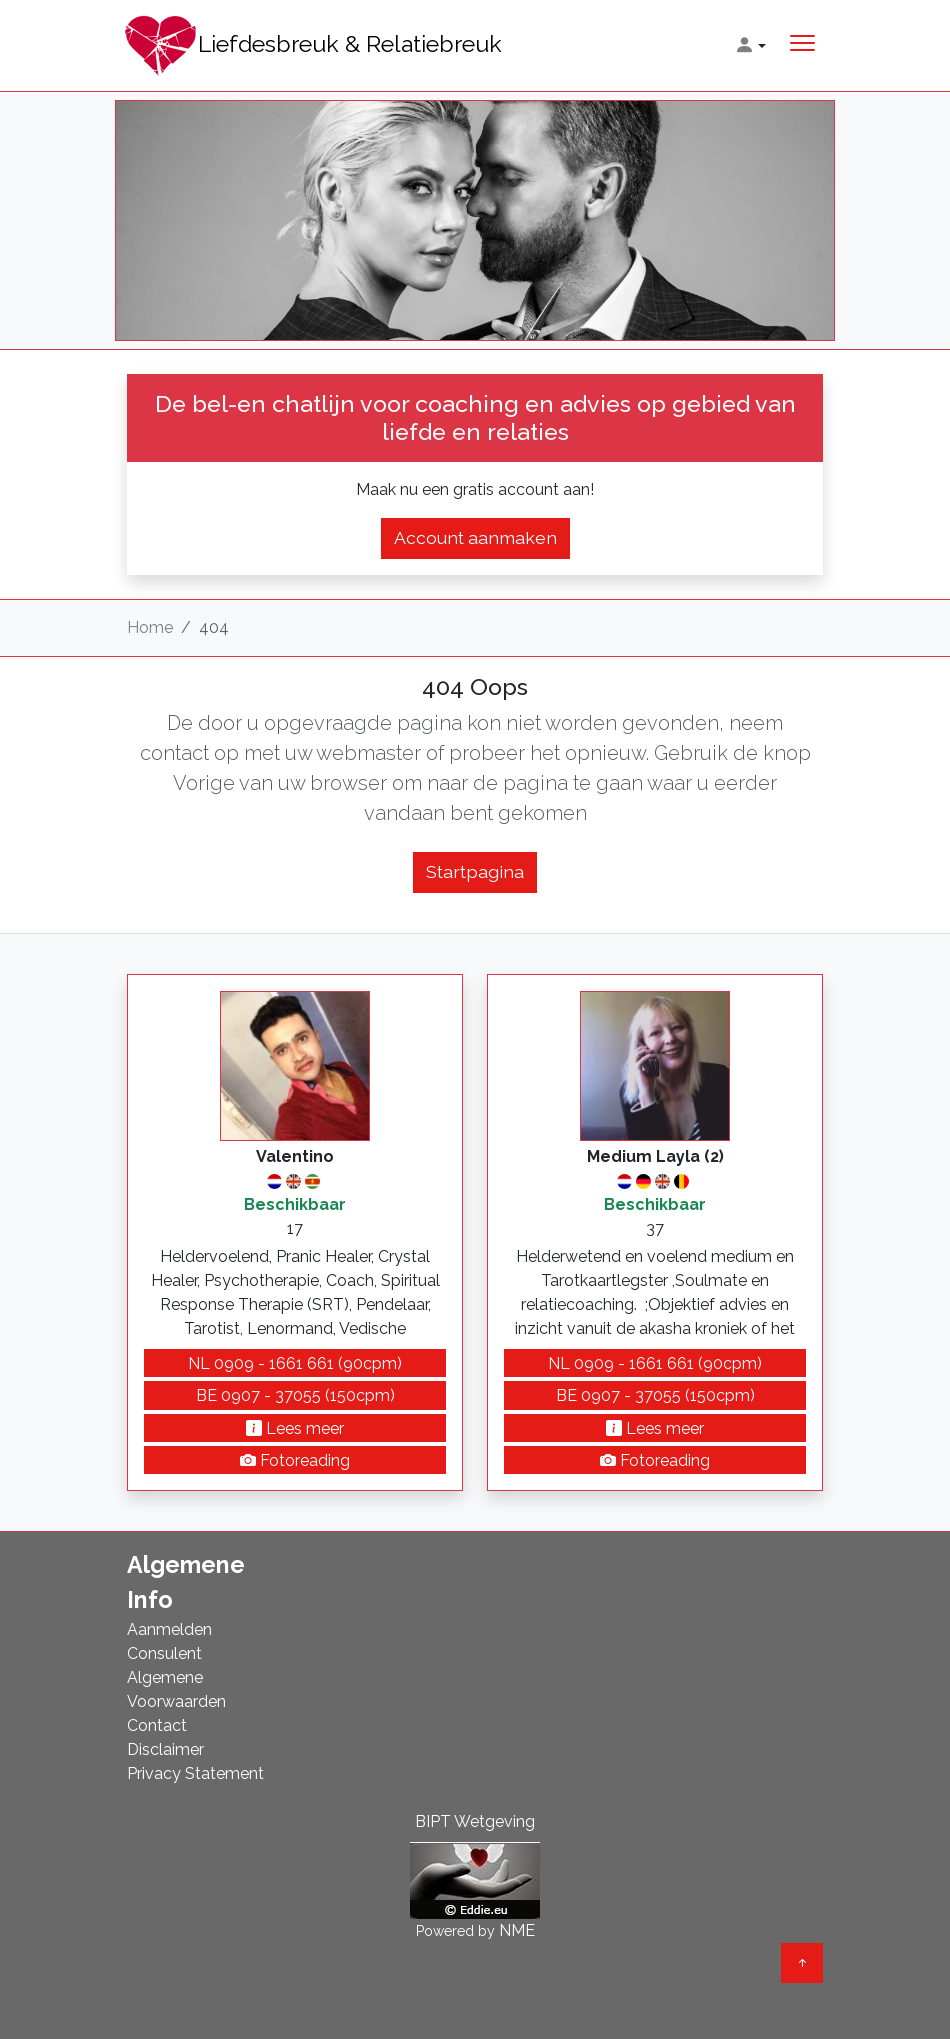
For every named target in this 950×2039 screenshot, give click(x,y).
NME (517, 1930)
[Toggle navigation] (802, 45)
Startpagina (475, 871)
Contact (157, 1725)
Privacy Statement (195, 1773)
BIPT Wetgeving (475, 1821)
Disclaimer (165, 1749)
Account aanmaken (475, 537)
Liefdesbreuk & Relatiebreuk (312, 45)
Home (150, 627)
